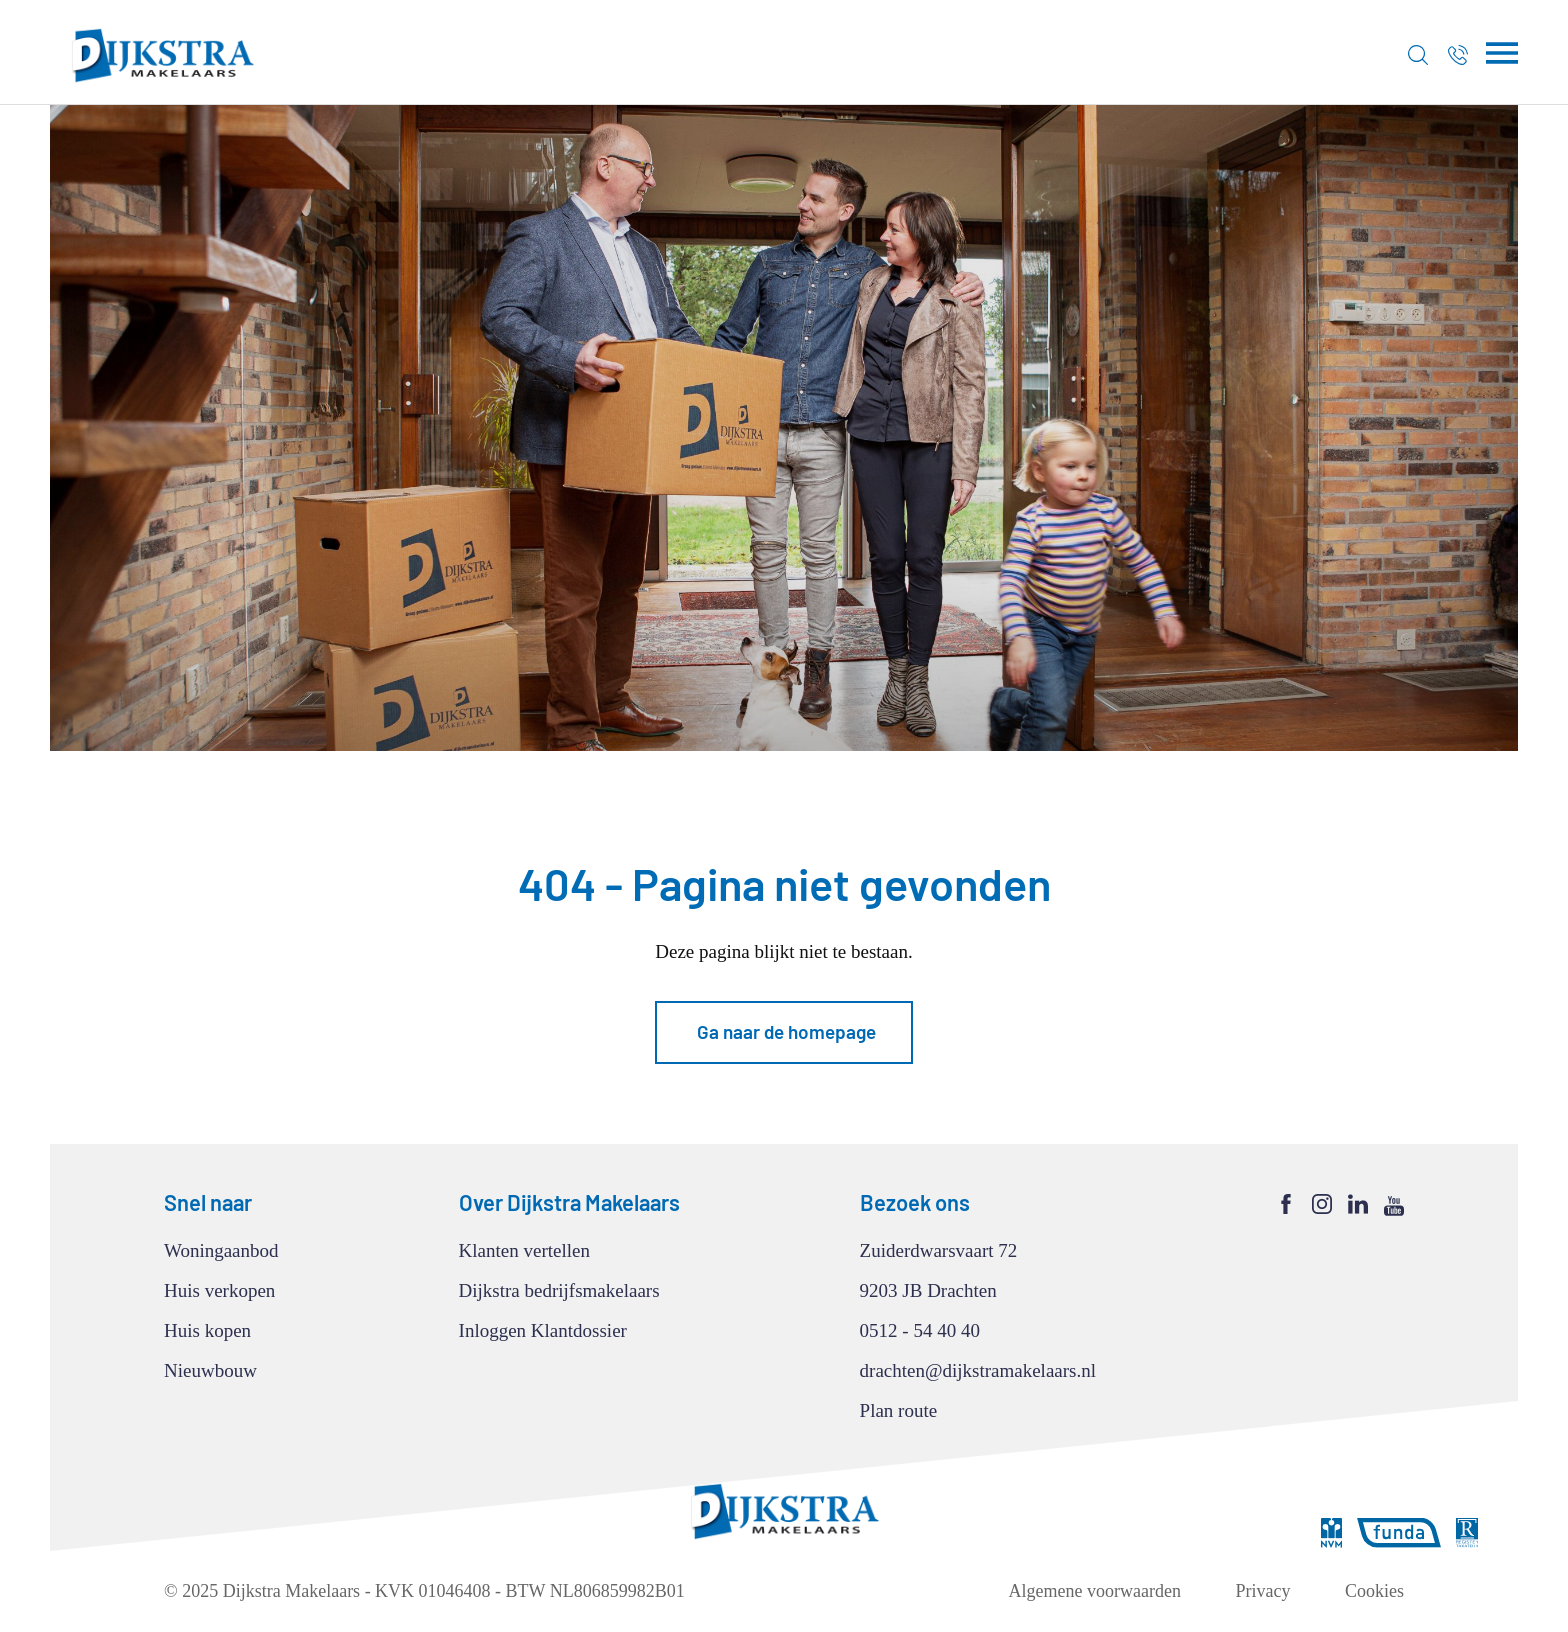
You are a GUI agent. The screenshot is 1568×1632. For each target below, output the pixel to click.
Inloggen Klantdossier (543, 1330)
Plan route (899, 1410)
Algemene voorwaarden (1095, 1591)
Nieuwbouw (210, 1370)
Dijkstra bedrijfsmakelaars (559, 1290)
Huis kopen (207, 1330)
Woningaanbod (221, 1250)
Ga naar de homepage (786, 1031)
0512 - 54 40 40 (920, 1330)
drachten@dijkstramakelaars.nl (978, 1370)
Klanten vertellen (524, 1250)
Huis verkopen (219, 1290)
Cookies (1374, 1591)
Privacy (1263, 1591)
